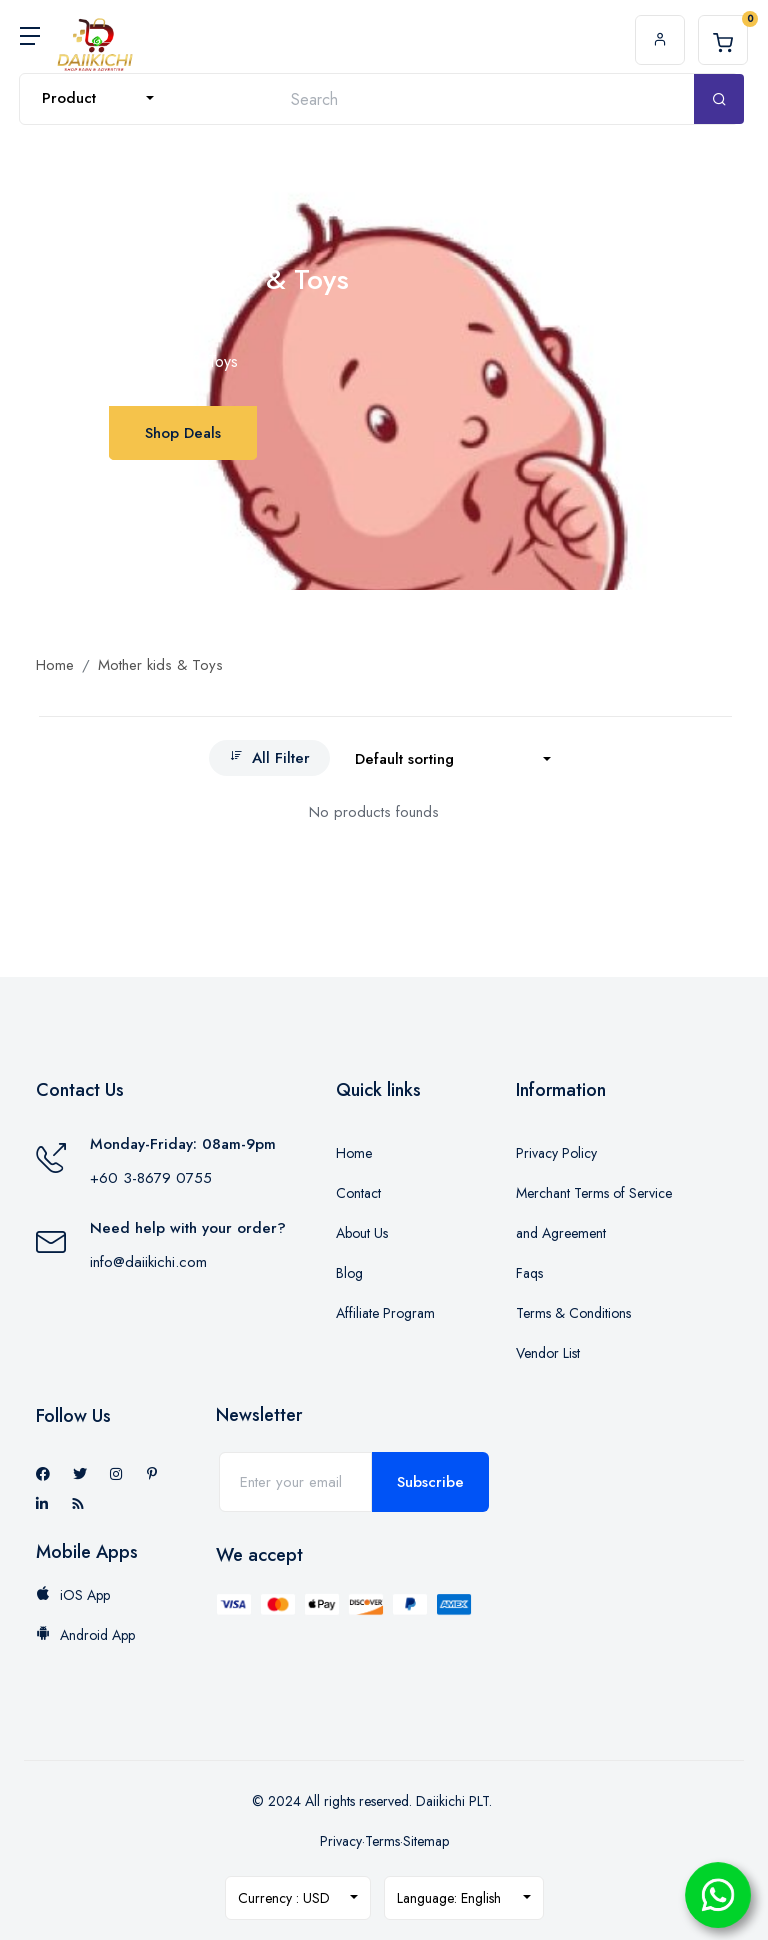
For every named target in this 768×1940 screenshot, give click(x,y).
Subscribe (430, 1482)
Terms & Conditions (573, 1313)
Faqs (529, 1273)
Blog (349, 1273)
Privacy (341, 1841)
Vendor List (548, 1353)
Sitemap (426, 1841)
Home (55, 665)
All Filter (269, 758)
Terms (382, 1841)
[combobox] (98, 98)
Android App (85, 1635)
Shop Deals (183, 433)
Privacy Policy (556, 1153)
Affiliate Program (385, 1313)
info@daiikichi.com (148, 1262)
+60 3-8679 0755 (151, 1178)
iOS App (73, 1595)
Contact (358, 1193)
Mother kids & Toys (160, 665)
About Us (362, 1233)
